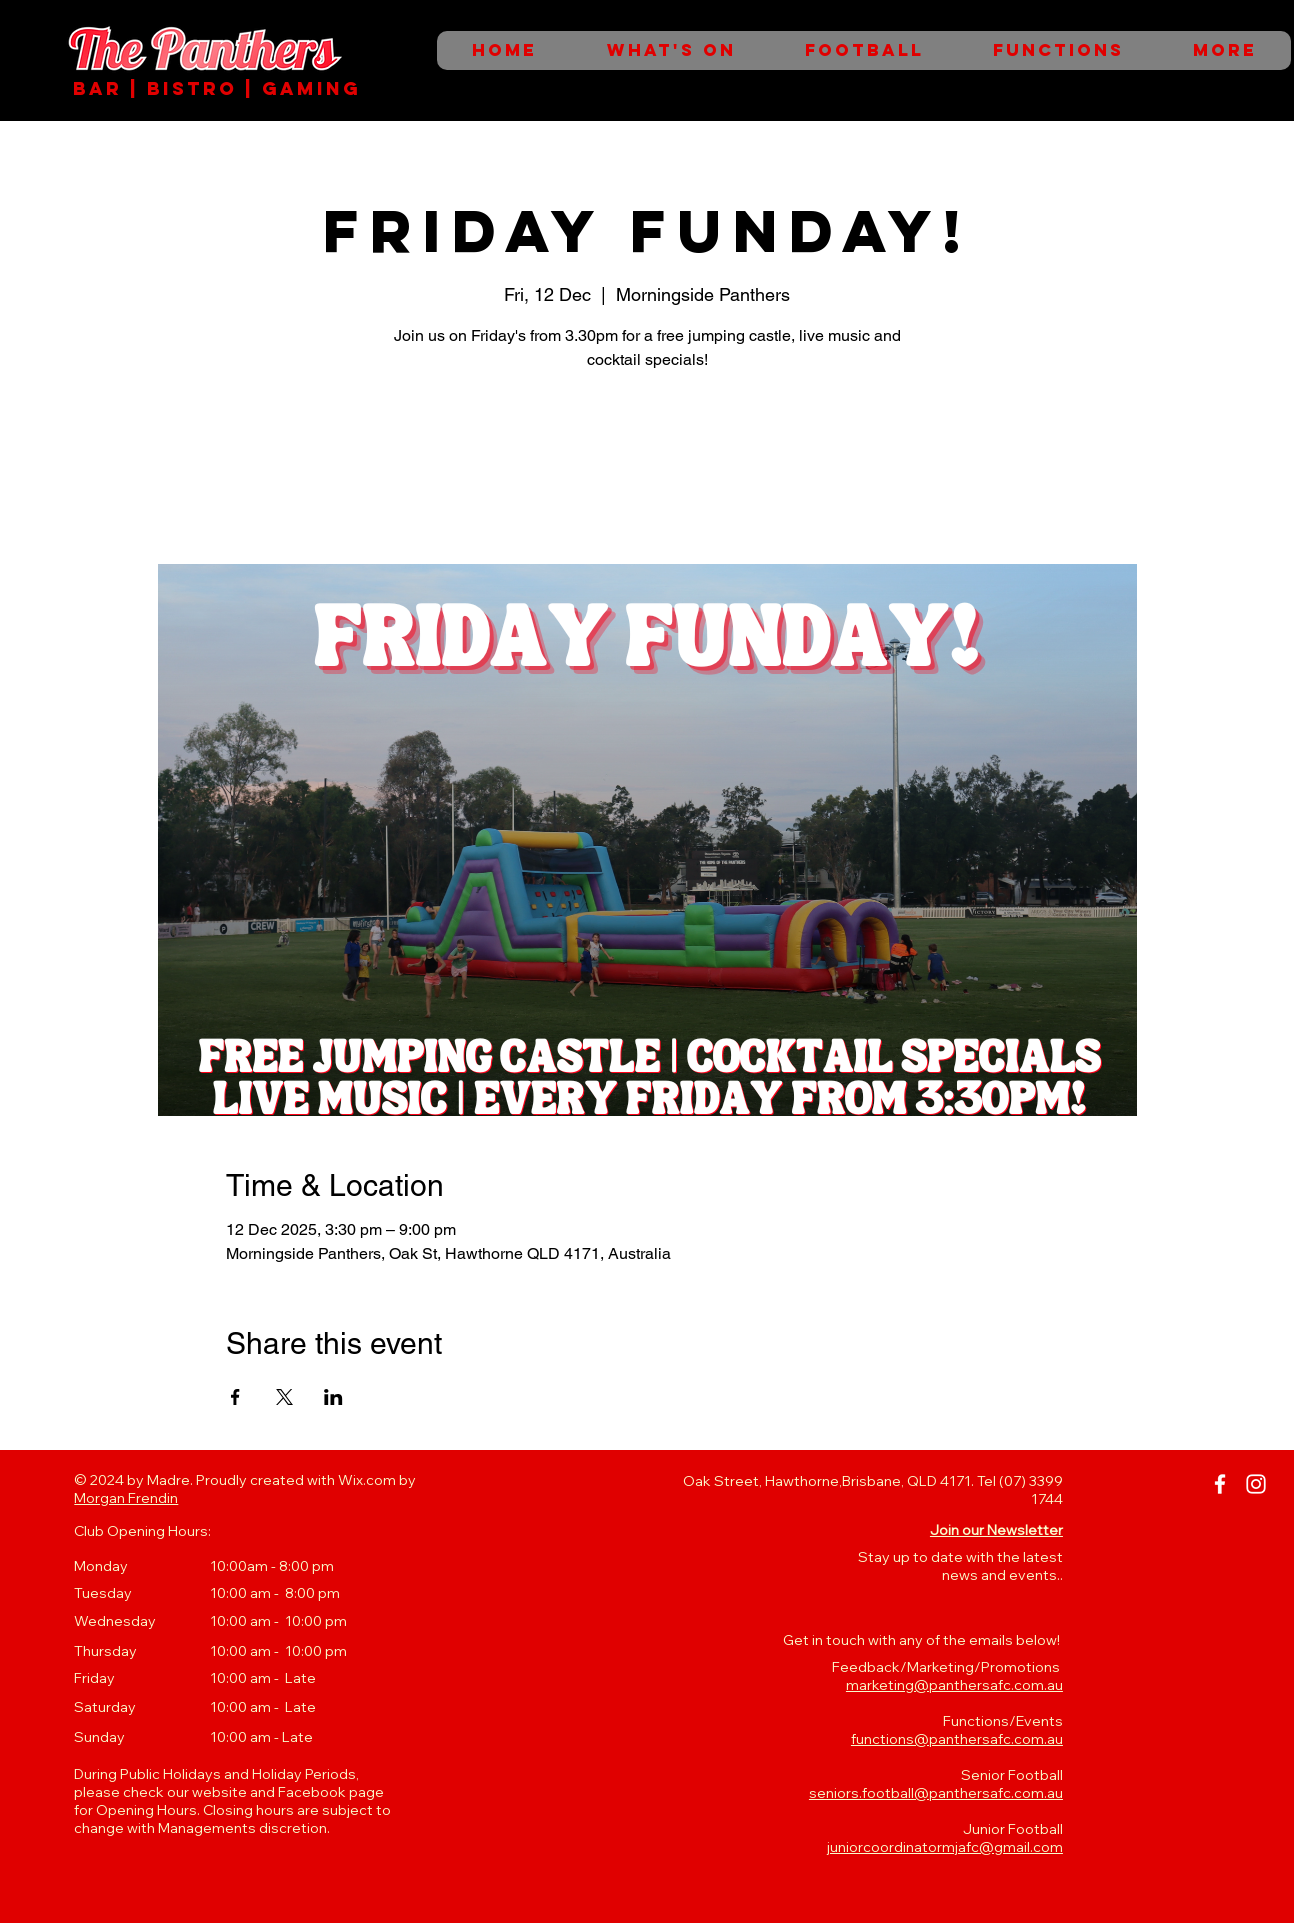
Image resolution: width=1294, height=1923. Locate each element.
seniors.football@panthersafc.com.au (936, 1793)
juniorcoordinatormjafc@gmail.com (945, 1847)
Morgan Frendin (126, 1498)
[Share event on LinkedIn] (333, 1397)
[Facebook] (1220, 1484)
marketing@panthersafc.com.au (954, 1685)
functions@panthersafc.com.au (957, 1739)
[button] (996, 1530)
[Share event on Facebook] (235, 1397)
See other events (647, 470)
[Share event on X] (284, 1397)
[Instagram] (1256, 1484)
